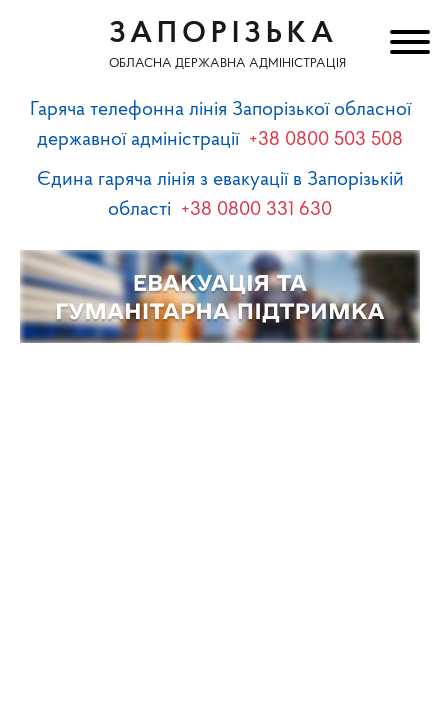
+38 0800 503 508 (326, 140)
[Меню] (407, 45)
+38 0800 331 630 (256, 210)
